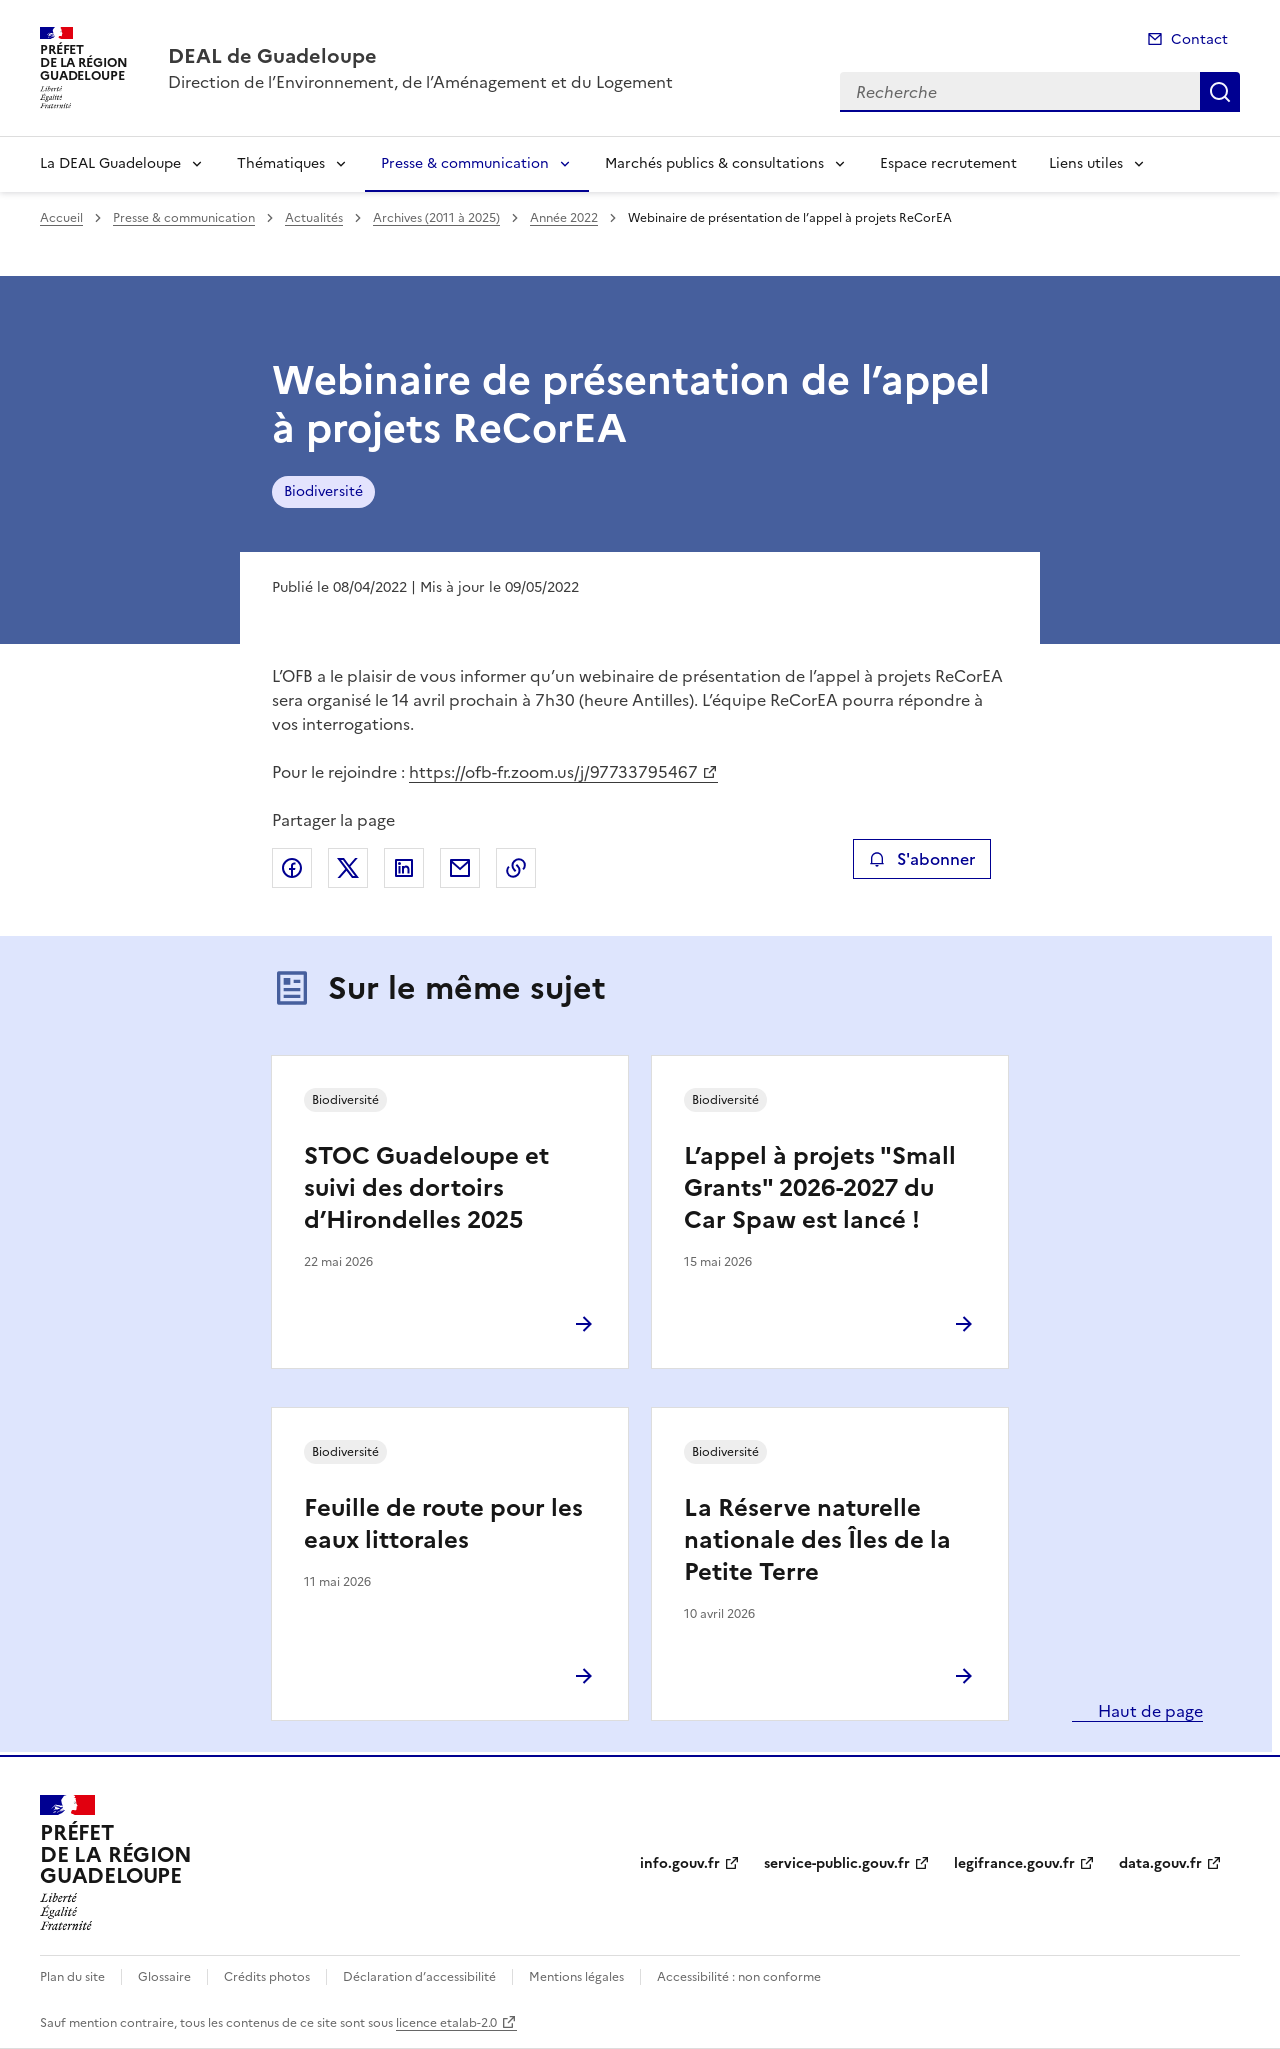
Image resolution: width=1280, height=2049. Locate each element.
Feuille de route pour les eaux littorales (443, 1524)
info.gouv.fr (680, 1863)
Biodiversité (323, 491)
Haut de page (1148, 1711)
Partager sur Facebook (292, 868)
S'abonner (921, 859)
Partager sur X (348, 868)
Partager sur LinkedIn (404, 868)
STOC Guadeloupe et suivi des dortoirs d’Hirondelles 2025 (426, 1188)
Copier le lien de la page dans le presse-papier (516, 868)
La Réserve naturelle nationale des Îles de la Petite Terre (817, 1540)
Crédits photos (267, 1977)
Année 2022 (564, 218)
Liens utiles (1086, 163)
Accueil (61, 218)
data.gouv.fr (1160, 1863)
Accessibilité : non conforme (739, 1977)
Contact (1199, 39)
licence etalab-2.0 (446, 2023)
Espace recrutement (948, 163)
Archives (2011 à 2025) (436, 218)
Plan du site (72, 1977)
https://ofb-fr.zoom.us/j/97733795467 (553, 772)
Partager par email (460, 868)
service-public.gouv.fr (837, 1863)
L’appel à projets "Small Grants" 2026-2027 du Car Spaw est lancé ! (820, 1188)
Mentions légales (576, 1977)
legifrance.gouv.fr (1014, 1863)
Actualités (314, 218)
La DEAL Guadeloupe (110, 163)
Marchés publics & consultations (714, 163)
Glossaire (164, 1977)
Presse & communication (465, 163)
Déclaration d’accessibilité (419, 1977)
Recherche (1220, 92)
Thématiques (281, 163)
